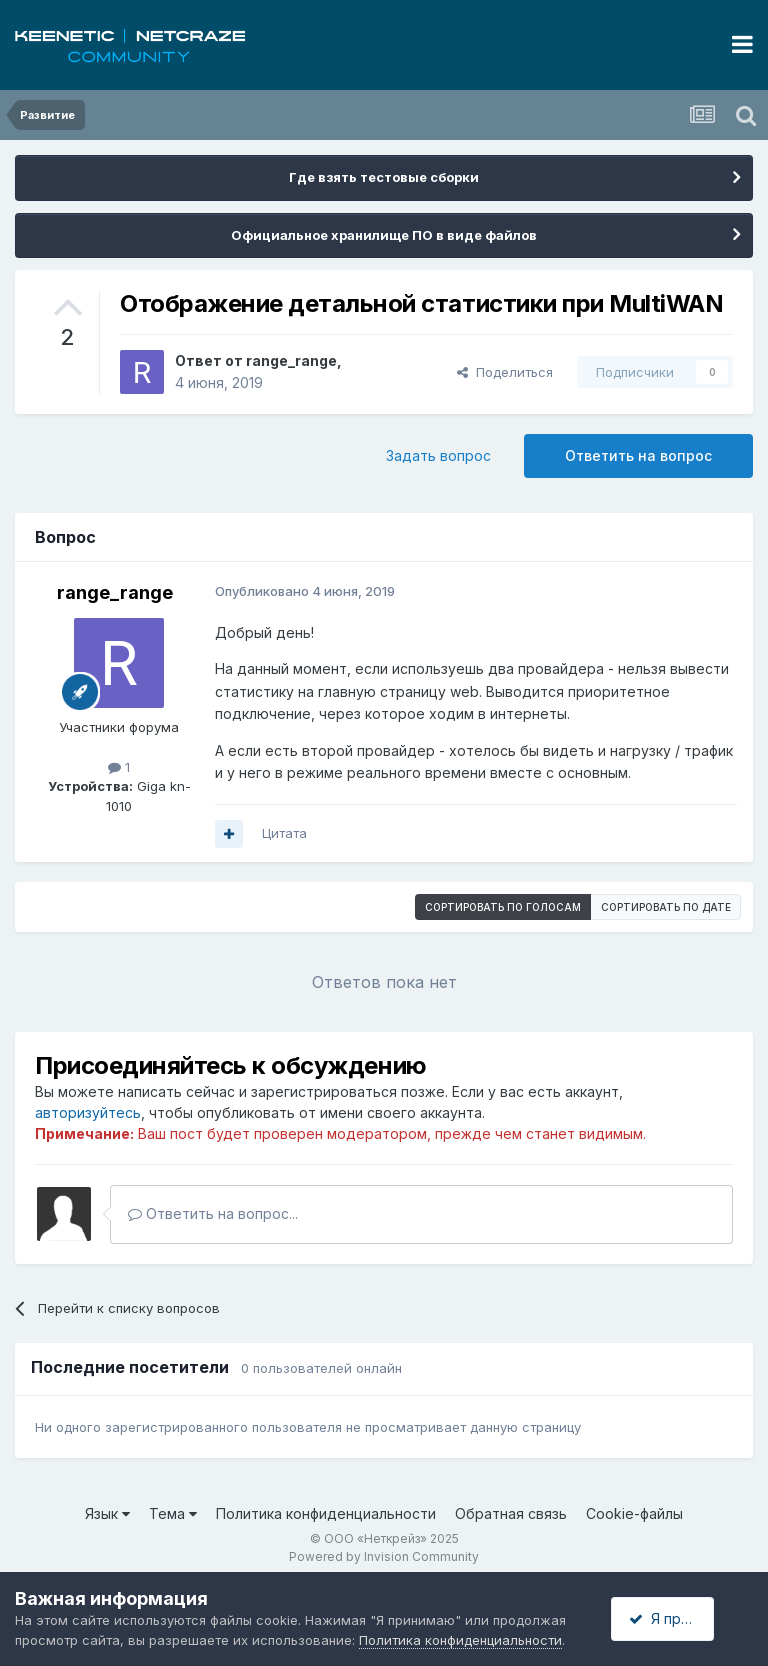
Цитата (284, 833)
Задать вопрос (438, 455)
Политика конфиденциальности (326, 1513)
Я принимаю (679, 1618)
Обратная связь (511, 1513)
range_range (291, 360)
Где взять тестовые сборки (384, 177)
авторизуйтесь (88, 1112)
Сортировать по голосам (503, 907)
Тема (173, 1513)
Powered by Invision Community (384, 1556)
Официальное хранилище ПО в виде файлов (384, 235)
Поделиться (505, 372)
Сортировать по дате (666, 907)
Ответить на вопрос (638, 455)
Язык (107, 1513)
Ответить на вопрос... (213, 1213)
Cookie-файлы (634, 1513)
